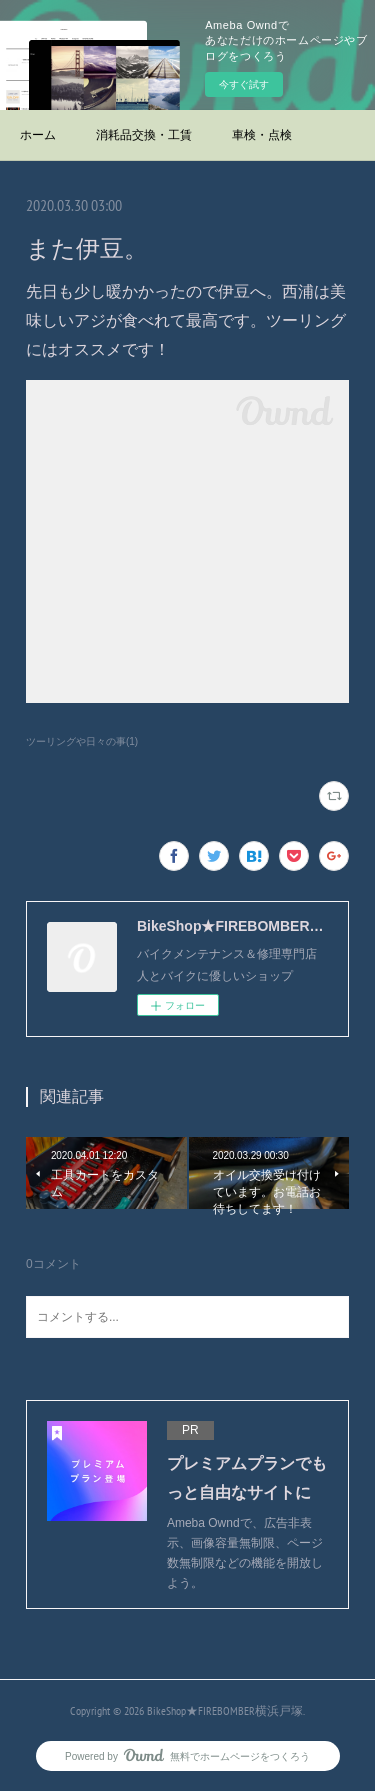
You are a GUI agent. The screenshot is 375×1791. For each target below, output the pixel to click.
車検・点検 (262, 135)
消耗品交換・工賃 (144, 135)
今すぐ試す (244, 84)
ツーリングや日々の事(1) (82, 741)
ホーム (38, 135)
